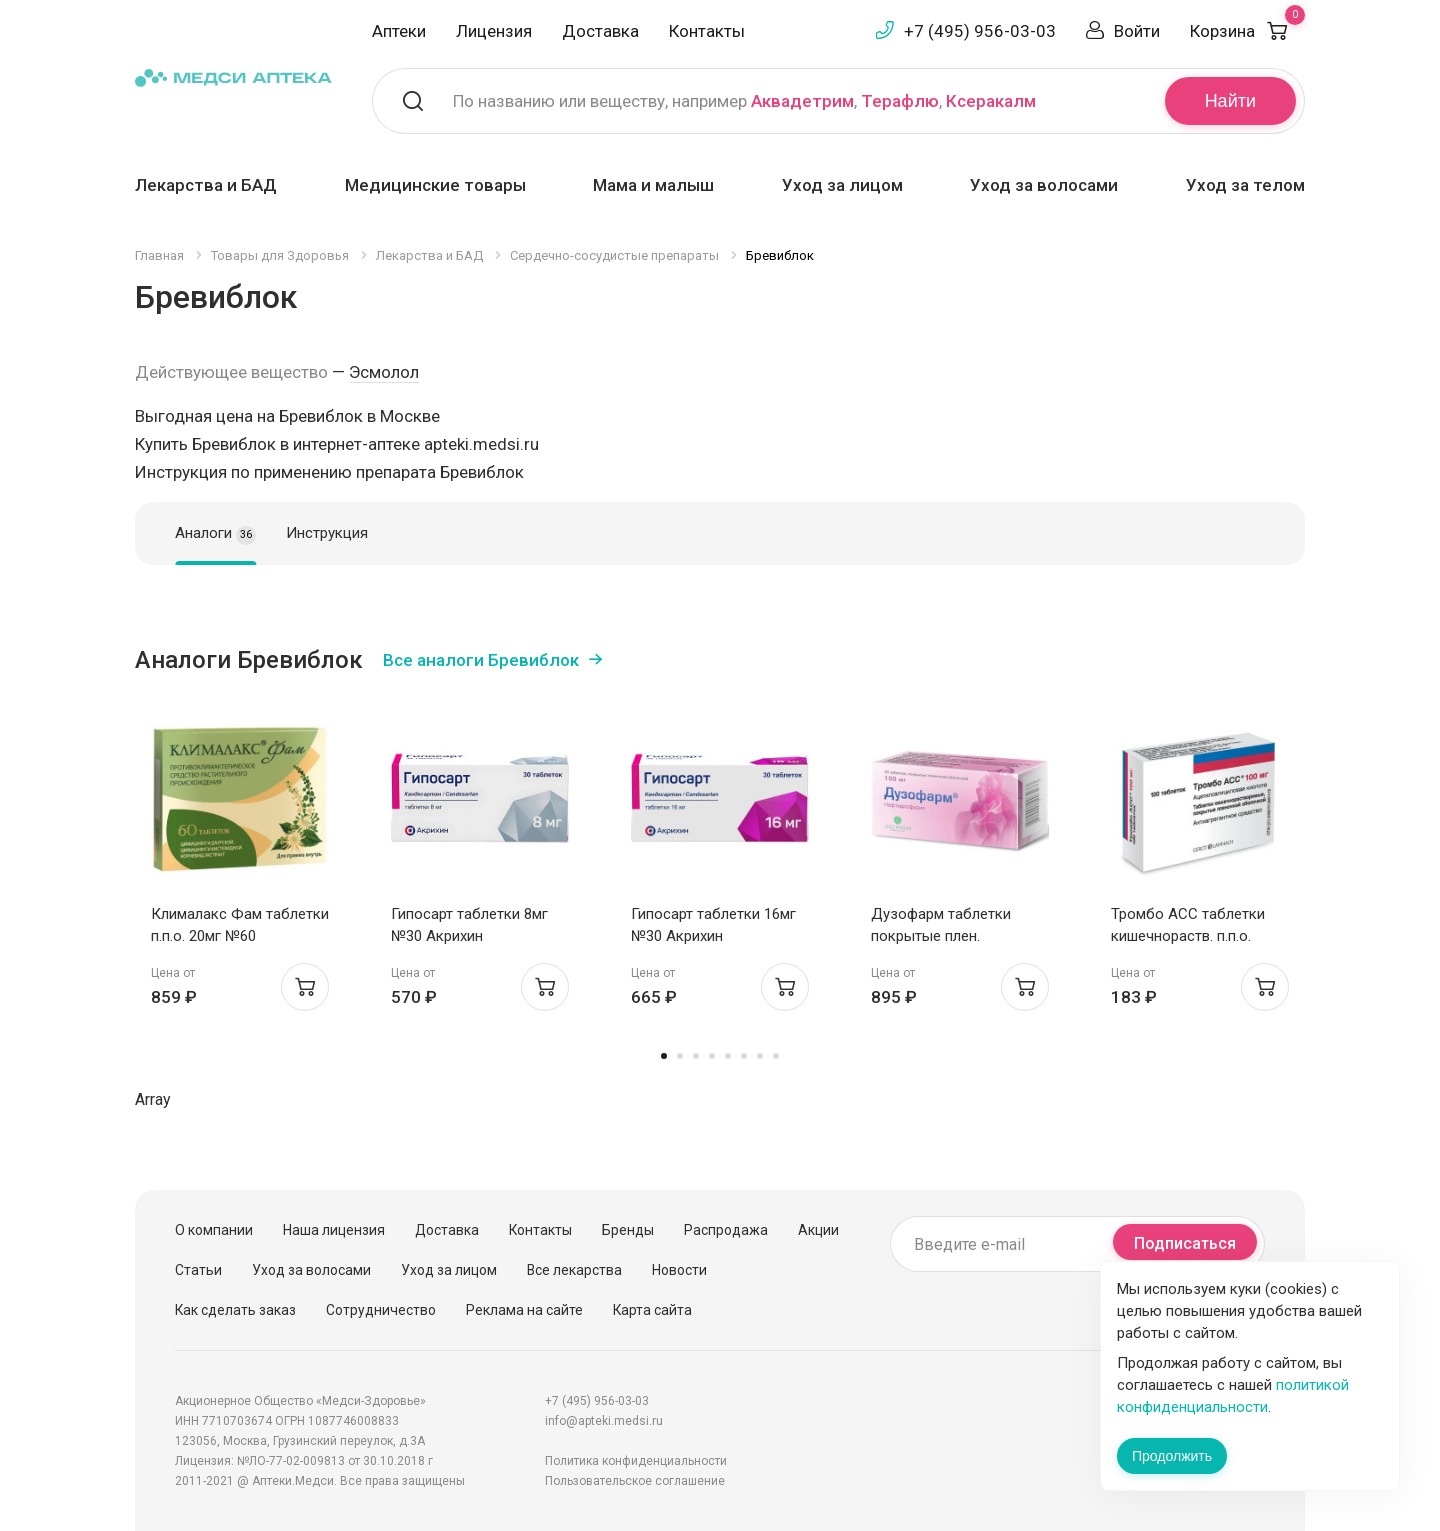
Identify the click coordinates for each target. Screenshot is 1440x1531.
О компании (214, 1230)
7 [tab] (760, 1056)
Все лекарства (574, 1270)
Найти (1230, 101)
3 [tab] (696, 1056)
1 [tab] (664, 1056)
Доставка (600, 31)
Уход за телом (1245, 185)
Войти (1137, 31)
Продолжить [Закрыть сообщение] (1172, 1456)
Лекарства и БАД (206, 185)
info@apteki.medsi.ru (604, 1421)
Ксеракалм (991, 101)
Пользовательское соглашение (635, 1481)
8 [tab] (776, 1056)
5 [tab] (728, 1056)
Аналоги (215, 534)
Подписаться (1185, 1243)
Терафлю (900, 101)
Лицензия (494, 31)
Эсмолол (384, 372)
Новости (679, 1270)
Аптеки (399, 31)
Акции (818, 1230)
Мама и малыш (653, 185)
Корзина (1247, 31)
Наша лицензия (334, 1230)
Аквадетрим (802, 101)
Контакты (707, 31)
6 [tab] (744, 1056)
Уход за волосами (1044, 185)
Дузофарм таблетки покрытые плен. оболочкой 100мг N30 (946, 936)
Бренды (628, 1230)
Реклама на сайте (524, 1310)
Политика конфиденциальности (636, 1461)
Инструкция (327, 533)
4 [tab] (712, 1056)
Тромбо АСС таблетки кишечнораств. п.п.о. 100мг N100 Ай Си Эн (1188, 936)
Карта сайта (652, 1310)
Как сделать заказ (235, 1310)
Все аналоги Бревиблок (481, 660)
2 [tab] (680, 1056)
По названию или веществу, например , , (744, 101)
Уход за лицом (842, 185)
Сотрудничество (381, 1310)
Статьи (198, 1270)
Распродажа (726, 1230)
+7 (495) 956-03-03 (980, 31)
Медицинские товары (435, 185)
